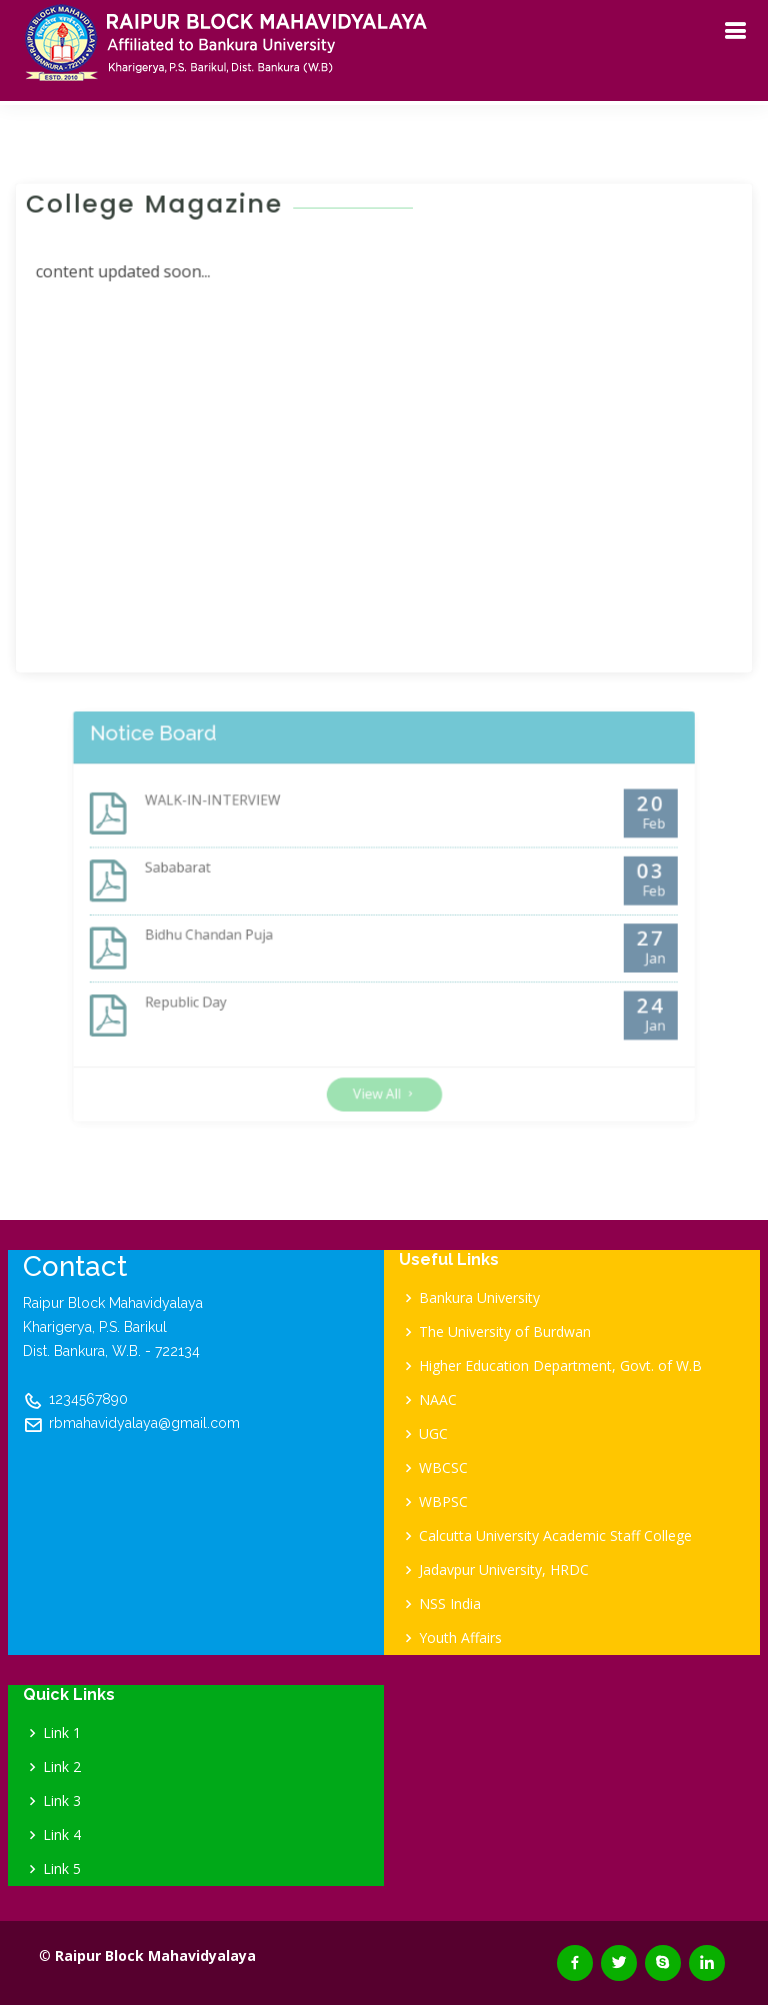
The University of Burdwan (505, 1332)
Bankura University (479, 1298)
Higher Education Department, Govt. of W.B (560, 1366)
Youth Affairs (460, 1638)
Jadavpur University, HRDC (504, 1570)
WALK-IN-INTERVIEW (247, 825)
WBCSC (443, 1468)
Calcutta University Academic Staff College (555, 1536)
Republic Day (225, 987)
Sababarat (219, 879)
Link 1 (62, 1733)
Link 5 (62, 1869)
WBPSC (443, 1502)
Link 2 (62, 1767)
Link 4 (62, 1835)
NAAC (438, 1400)
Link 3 (62, 1801)
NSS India (450, 1604)
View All (384, 1060)
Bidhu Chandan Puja (244, 933)
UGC (433, 1434)
